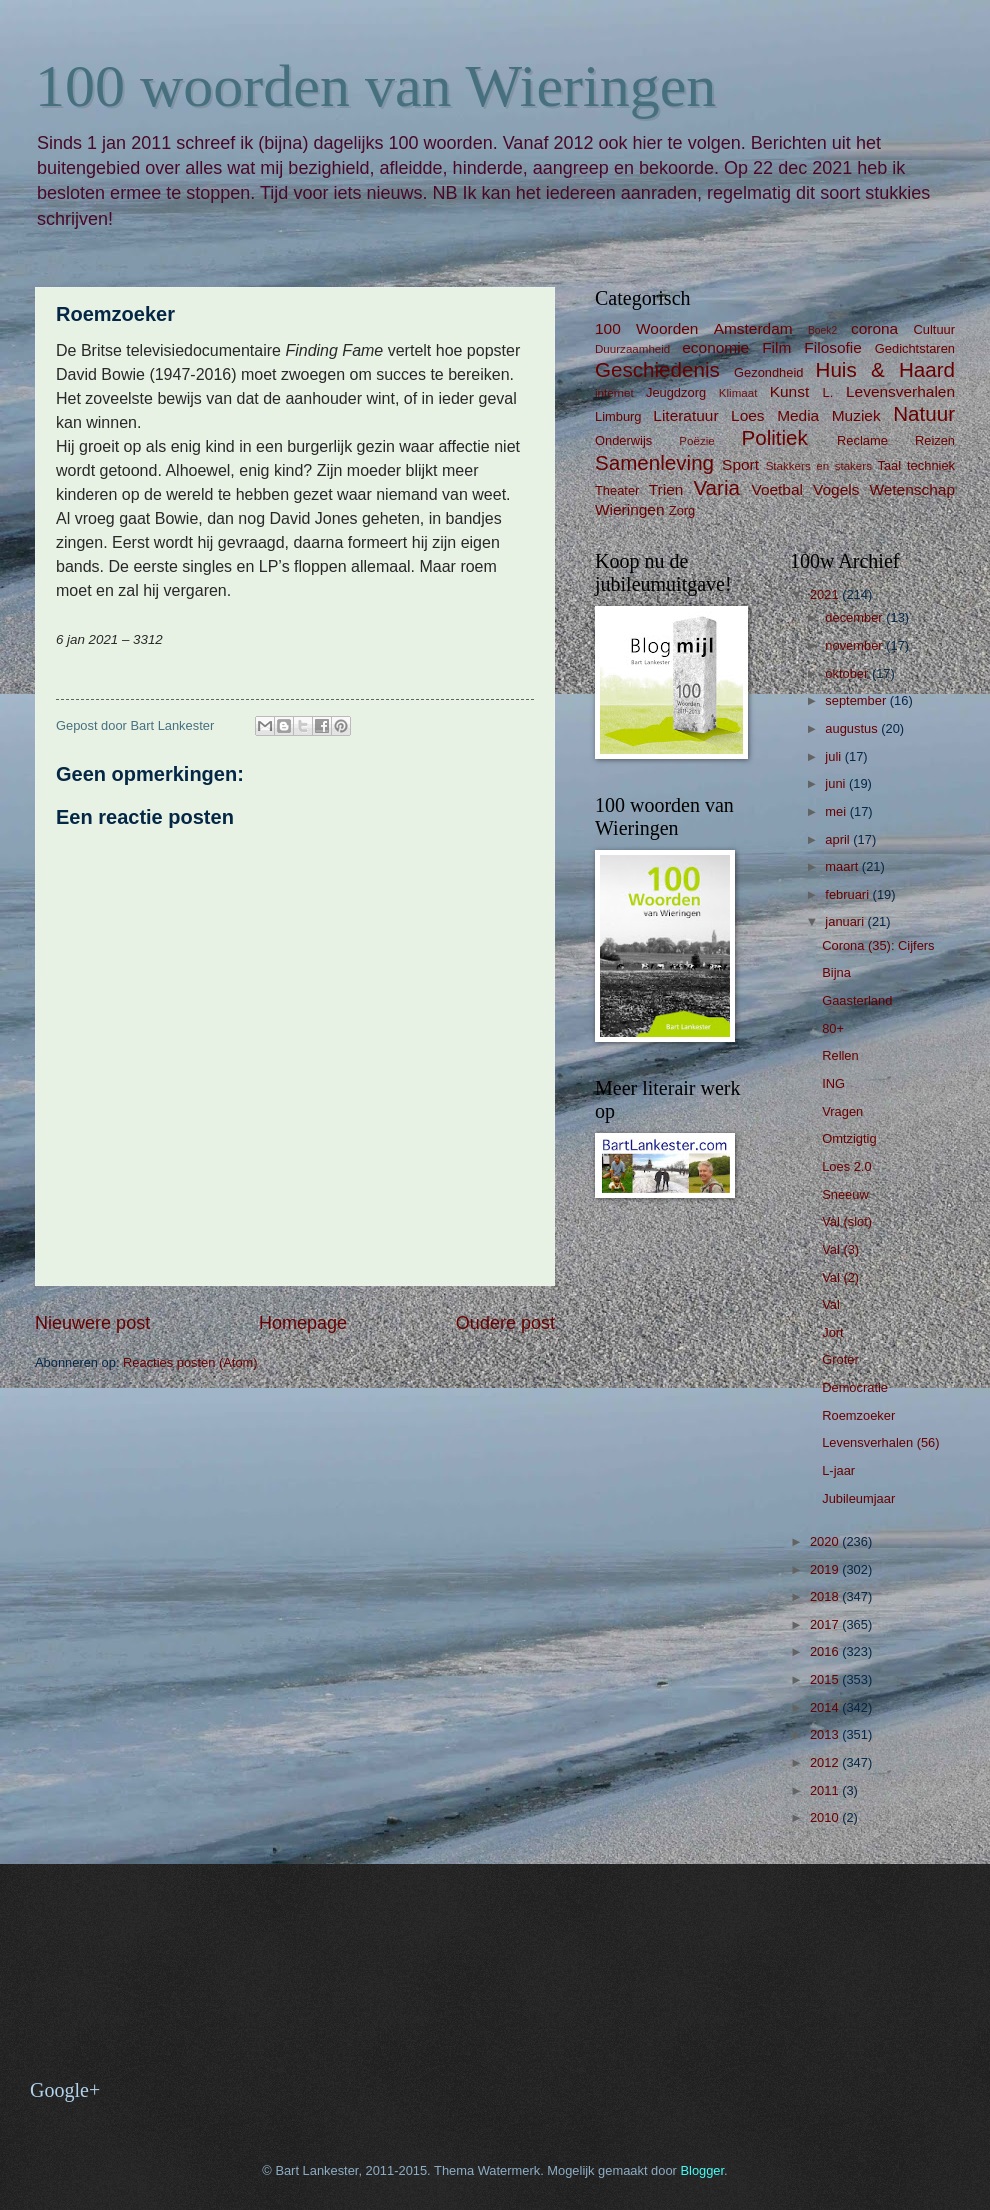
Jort (832, 1332)
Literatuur (685, 415)
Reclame (862, 440)
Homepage (303, 1323)
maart (843, 866)
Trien (666, 489)
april (839, 839)
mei (837, 811)
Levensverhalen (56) (880, 1442)
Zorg (682, 510)
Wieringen (630, 509)
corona (874, 328)
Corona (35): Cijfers (878, 945)
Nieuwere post (92, 1323)
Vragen (842, 1111)
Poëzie (696, 441)
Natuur (924, 413)
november (855, 645)
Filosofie (832, 347)
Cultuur (934, 329)
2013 (826, 1734)
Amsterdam (753, 328)
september (857, 700)
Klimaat (738, 393)
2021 (826, 594)
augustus (853, 728)
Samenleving (654, 462)
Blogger (702, 2170)
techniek (931, 465)
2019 (826, 1569)
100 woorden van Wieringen (375, 86)
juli (834, 756)
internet (614, 393)
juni (837, 783)
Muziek (856, 415)
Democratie (855, 1387)
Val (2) (840, 1277)
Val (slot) (847, 1221)
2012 (826, 1762)
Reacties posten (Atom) (190, 1362)
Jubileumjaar (858, 1498)
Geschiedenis (657, 369)
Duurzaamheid (632, 349)
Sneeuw (845, 1194)
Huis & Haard (885, 369)
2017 (826, 1624)
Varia (716, 487)
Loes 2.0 (846, 1166)
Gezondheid (768, 372)
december (855, 617)
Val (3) (840, 1249)
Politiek (774, 437)
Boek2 (822, 330)
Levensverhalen (900, 391)
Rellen (840, 1055)
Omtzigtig (849, 1138)
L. (828, 392)
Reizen (935, 440)
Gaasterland (857, 1000)
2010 (826, 1817)
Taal (890, 465)
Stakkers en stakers (819, 466)
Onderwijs (623, 440)
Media (798, 415)
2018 (826, 1596)
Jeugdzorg (676, 392)
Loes (747, 415)
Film (776, 347)
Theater (617, 490)
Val (831, 1304)
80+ (833, 1028)
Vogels (836, 489)
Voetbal (777, 489)
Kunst (789, 391)
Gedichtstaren (915, 348)
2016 (826, 1651)
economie (715, 347)
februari (848, 894)
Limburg (618, 416)
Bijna (836, 972)
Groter (840, 1359)
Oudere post (505, 1323)
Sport (740, 464)
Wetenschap (912, 489)
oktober (848, 673)
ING (833, 1083)
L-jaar (838, 1470)
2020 (826, 1541)
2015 (826, 1679)
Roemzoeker (858, 1415)
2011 (826, 1790)
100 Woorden (646, 328)
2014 (826, 1707)
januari (846, 921)
